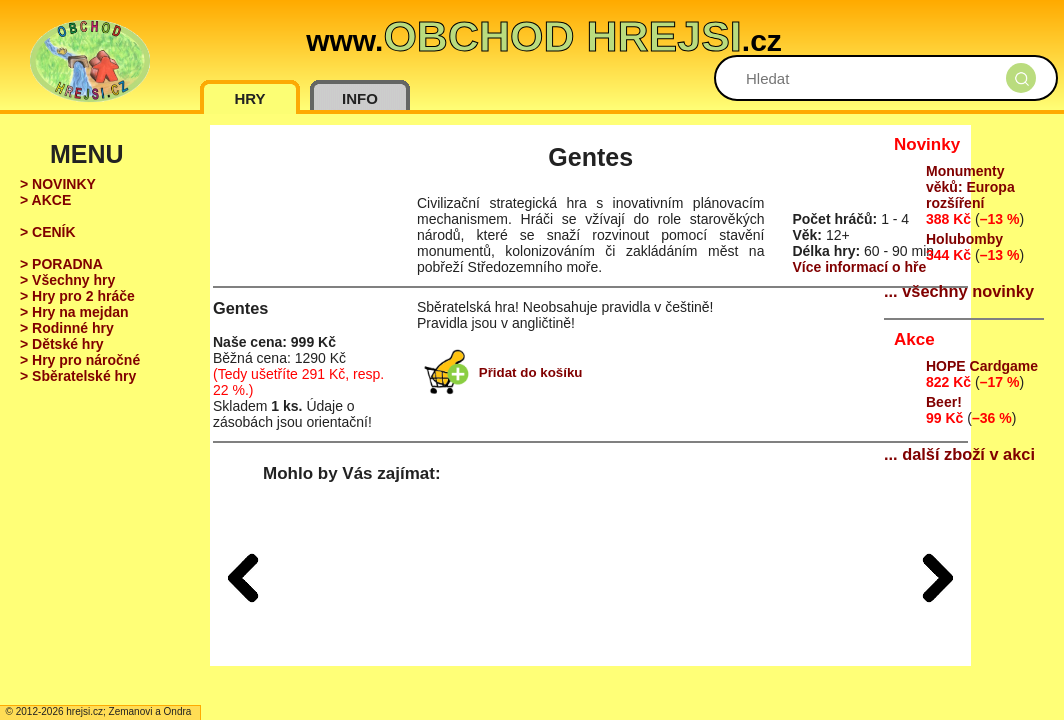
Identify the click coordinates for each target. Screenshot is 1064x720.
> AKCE (45, 200)
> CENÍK (48, 232)
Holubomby (964, 239)
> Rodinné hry (67, 328)
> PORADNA (61, 264)
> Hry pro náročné (80, 360)
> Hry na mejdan (74, 312)
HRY (249, 98)
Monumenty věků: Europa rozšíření (970, 187)
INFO (360, 98)
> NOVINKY (58, 184)
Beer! (944, 402)
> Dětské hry (62, 344)
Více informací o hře (859, 267)
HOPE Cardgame (982, 366)
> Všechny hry (67, 280)
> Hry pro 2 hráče (77, 296)
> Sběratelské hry (78, 376)
